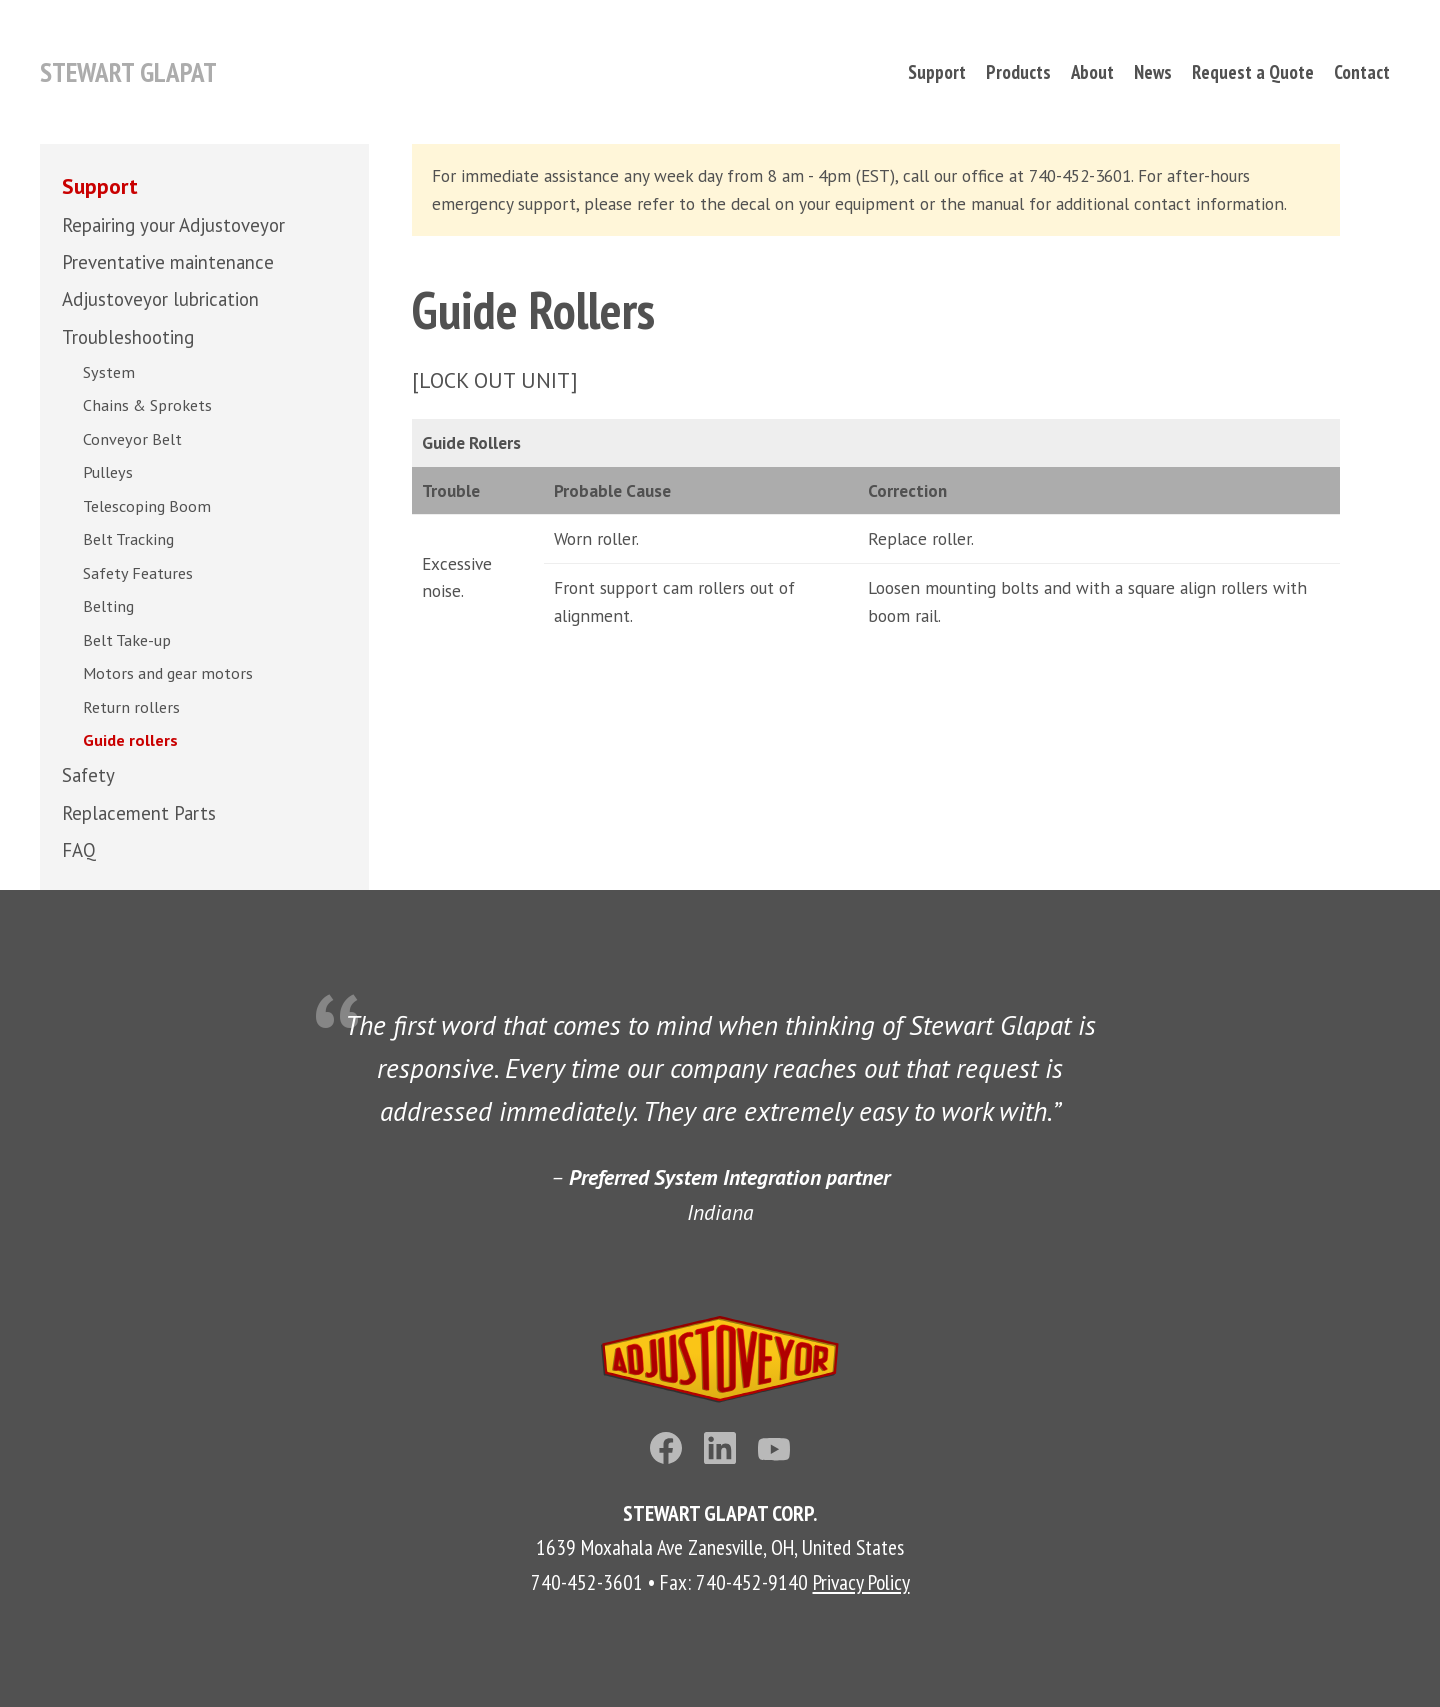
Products (1018, 72)
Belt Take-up (127, 640)
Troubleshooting (128, 337)
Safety (88, 775)
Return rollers (131, 707)
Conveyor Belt (132, 439)
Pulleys (108, 472)
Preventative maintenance (168, 262)
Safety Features (138, 573)
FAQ (79, 850)
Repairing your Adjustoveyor (173, 225)
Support (937, 72)
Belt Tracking (128, 539)
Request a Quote (1253, 72)
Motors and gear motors (168, 673)
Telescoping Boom (147, 506)
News (1153, 72)
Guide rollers (130, 740)
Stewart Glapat (128, 72)
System (109, 372)
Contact (1362, 72)
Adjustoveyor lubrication (160, 299)
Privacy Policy (861, 1582)
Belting (108, 606)
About (1092, 72)
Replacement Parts (139, 813)
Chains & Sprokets (147, 405)
